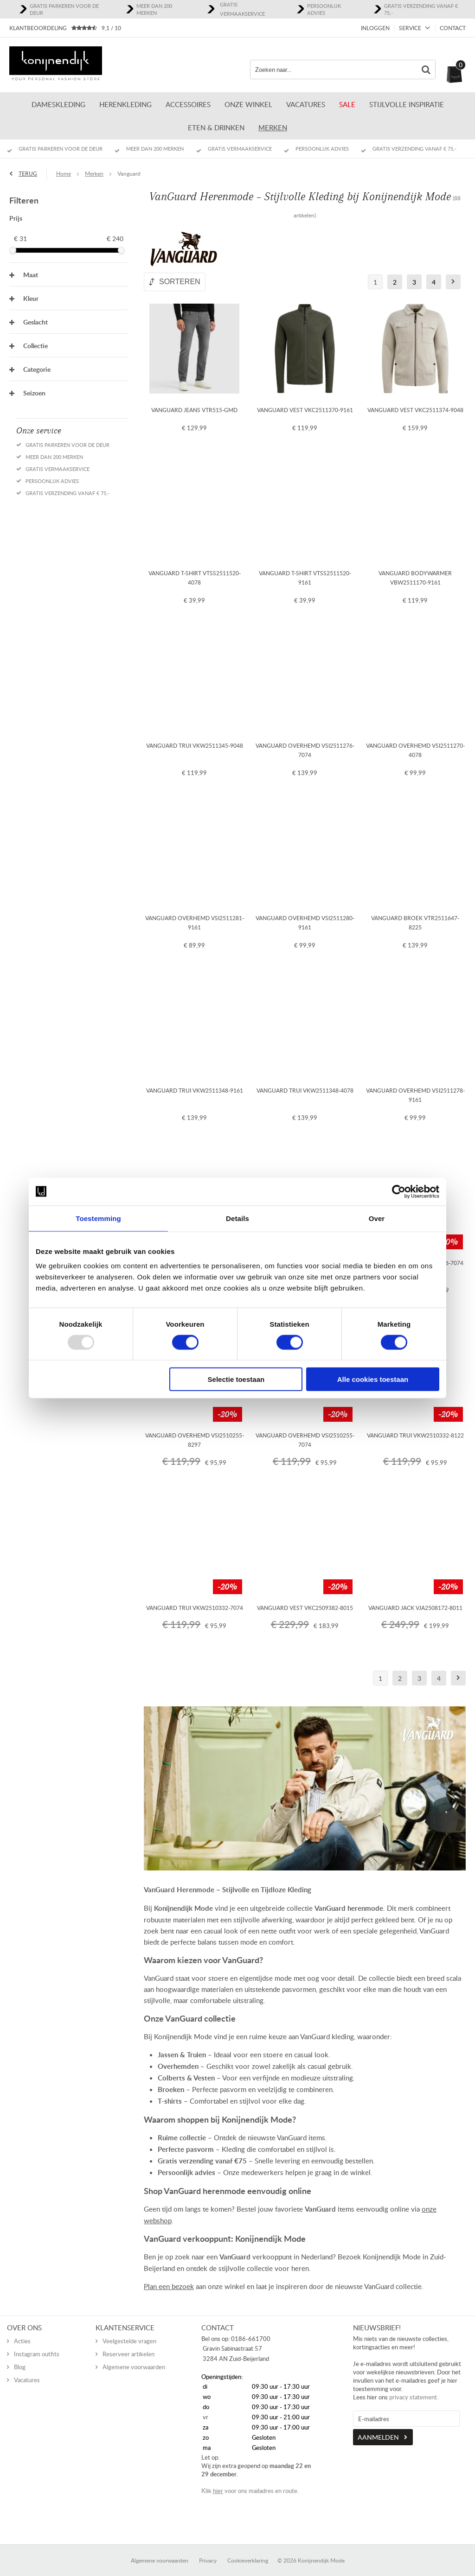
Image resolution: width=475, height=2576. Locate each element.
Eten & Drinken (216, 127)
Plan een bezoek (169, 2286)
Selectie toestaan (236, 1379)
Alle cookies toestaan (372, 1379)
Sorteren (179, 282)
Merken (272, 127)
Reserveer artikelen (128, 2344)
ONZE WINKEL (248, 104)
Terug (28, 174)
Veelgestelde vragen (129, 2331)
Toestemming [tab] (98, 1218)
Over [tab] (377, 1218)
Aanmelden (378, 2427)
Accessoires (188, 104)
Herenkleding (125, 104)
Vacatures (305, 104)
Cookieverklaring (247, 2551)
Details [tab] (237, 1218)
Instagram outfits (36, 2344)
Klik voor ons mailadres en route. (250, 2481)
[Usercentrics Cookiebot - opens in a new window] (398, 1191)
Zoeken (426, 69)
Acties (22, 2331)
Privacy (208, 2551)
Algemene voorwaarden (134, 2357)
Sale (347, 104)
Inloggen (375, 28)
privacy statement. (413, 2387)
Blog (20, 2357)
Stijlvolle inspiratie (406, 104)
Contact (453, 28)
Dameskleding (58, 104)
